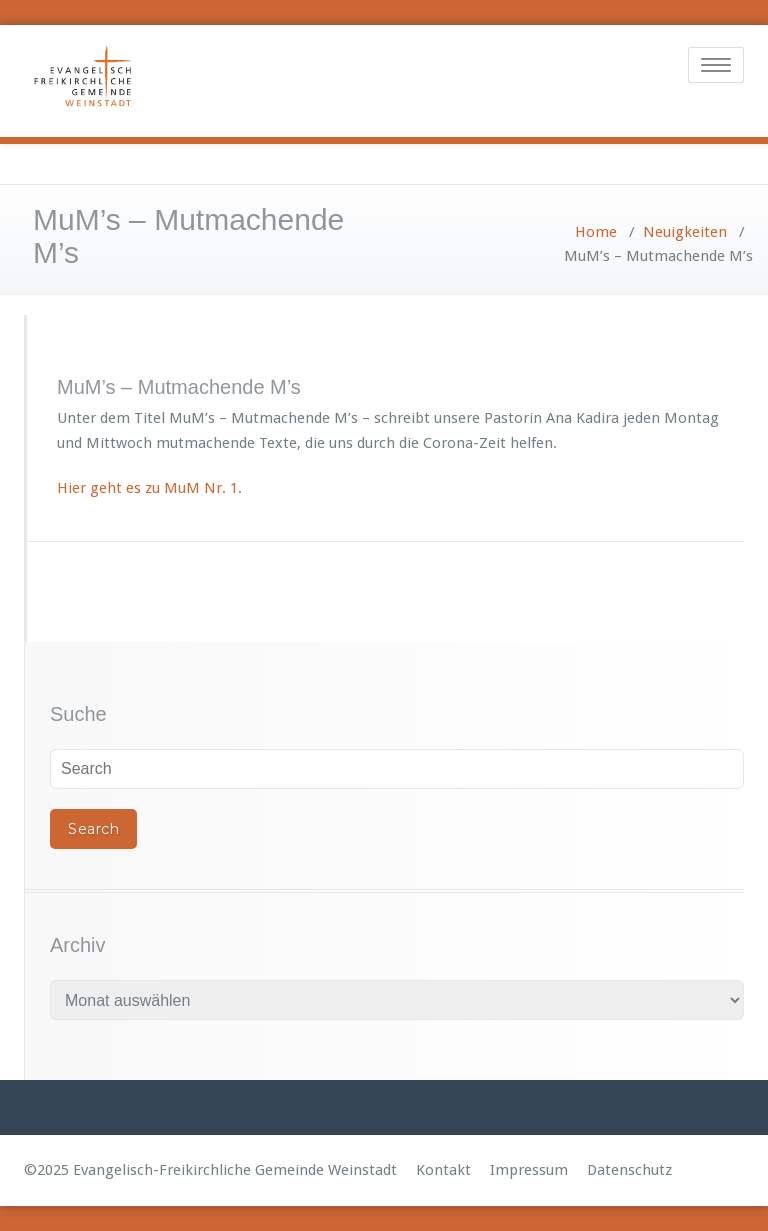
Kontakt (443, 1170)
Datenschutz (629, 1170)
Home (596, 232)
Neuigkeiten (685, 232)
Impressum (529, 1170)
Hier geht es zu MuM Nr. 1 (147, 488)
